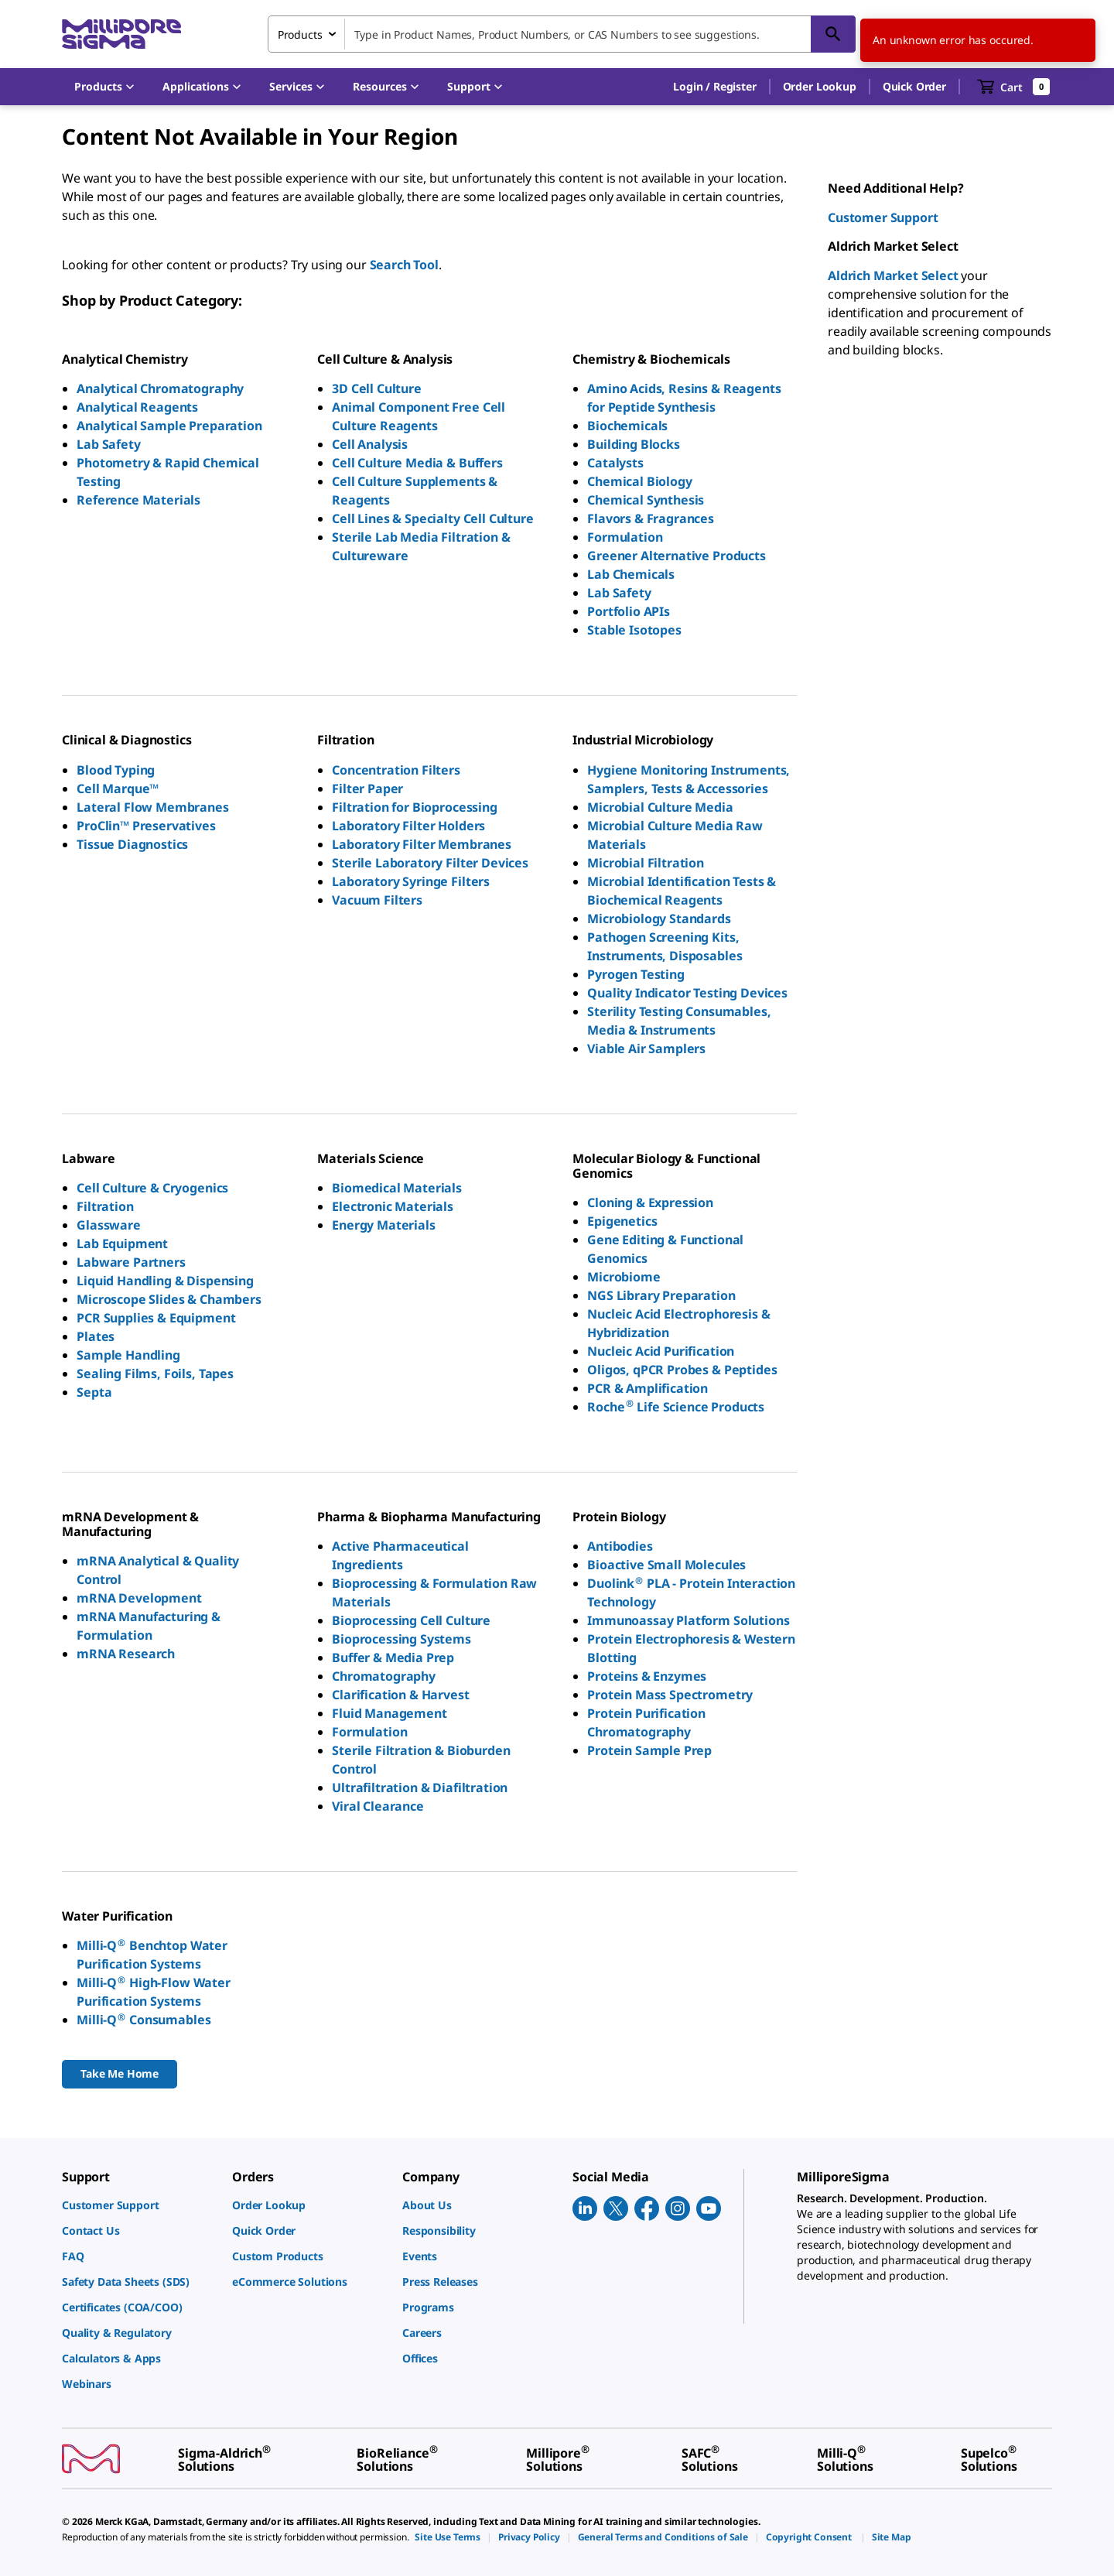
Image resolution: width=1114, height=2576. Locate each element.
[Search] (833, 34)
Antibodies (619, 1546)
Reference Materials (138, 499)
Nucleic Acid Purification (660, 1351)
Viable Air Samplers (646, 1048)
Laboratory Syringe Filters (411, 881)
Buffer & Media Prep (393, 1657)
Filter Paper (367, 788)
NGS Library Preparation (661, 1295)
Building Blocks (633, 444)
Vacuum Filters (377, 899)
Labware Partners (131, 1262)
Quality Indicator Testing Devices (687, 992)
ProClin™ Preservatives (146, 825)
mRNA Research (126, 1653)
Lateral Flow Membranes (152, 807)
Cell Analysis (370, 444)
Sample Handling (128, 1354)
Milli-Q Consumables (143, 2019)
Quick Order (914, 86)
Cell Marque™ (118, 788)
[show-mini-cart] (1014, 86)
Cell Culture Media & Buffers (417, 462)
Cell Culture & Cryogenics (152, 1187)
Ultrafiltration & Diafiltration (419, 1787)
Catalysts (615, 462)
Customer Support (883, 217)
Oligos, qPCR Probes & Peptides (682, 1369)
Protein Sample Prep (649, 1750)
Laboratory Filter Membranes (421, 844)
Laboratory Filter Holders (408, 825)
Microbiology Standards (658, 918)
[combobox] (562, 34)
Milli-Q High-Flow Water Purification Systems (154, 1992)
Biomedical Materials (397, 1187)
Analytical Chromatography (160, 388)
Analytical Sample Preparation (169, 425)
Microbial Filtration (645, 862)
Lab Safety (108, 444)
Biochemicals (627, 425)
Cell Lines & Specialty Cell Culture (432, 518)
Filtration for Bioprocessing (414, 807)
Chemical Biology (639, 481)
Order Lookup (819, 86)
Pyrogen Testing (636, 974)
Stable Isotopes (634, 629)
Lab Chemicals (631, 574)
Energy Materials (383, 1224)
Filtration (105, 1206)
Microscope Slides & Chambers (169, 1299)
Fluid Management (389, 1713)
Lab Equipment (122, 1243)
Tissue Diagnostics (132, 844)
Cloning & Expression (650, 1202)
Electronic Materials (392, 1206)
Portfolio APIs (628, 611)
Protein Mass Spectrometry (670, 1694)
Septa (94, 1392)
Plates (95, 1336)
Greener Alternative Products (676, 555)
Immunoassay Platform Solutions (688, 1620)
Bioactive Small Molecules (666, 1564)
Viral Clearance (378, 1806)
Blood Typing (116, 769)
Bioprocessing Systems (401, 1638)
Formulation (624, 537)
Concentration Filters (396, 769)
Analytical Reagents (137, 407)
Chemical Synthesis (645, 499)
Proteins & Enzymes (646, 1676)
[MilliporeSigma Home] (121, 34)
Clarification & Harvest (400, 1694)
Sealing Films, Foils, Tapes (155, 1373)
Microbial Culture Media (660, 807)
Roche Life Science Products (675, 1406)
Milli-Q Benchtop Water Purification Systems (152, 1954)
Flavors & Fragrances (650, 518)
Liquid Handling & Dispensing (165, 1280)
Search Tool (404, 264)
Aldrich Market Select (893, 275)
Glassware (109, 1224)
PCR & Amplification (647, 1388)
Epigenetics (622, 1221)
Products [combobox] (300, 34)
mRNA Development (139, 1597)
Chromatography (384, 1676)
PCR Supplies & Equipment (156, 1317)
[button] (714, 86)
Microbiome (623, 1276)
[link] (139, 2205)
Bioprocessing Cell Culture (411, 1620)
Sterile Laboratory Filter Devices (430, 862)
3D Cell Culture (377, 388)
